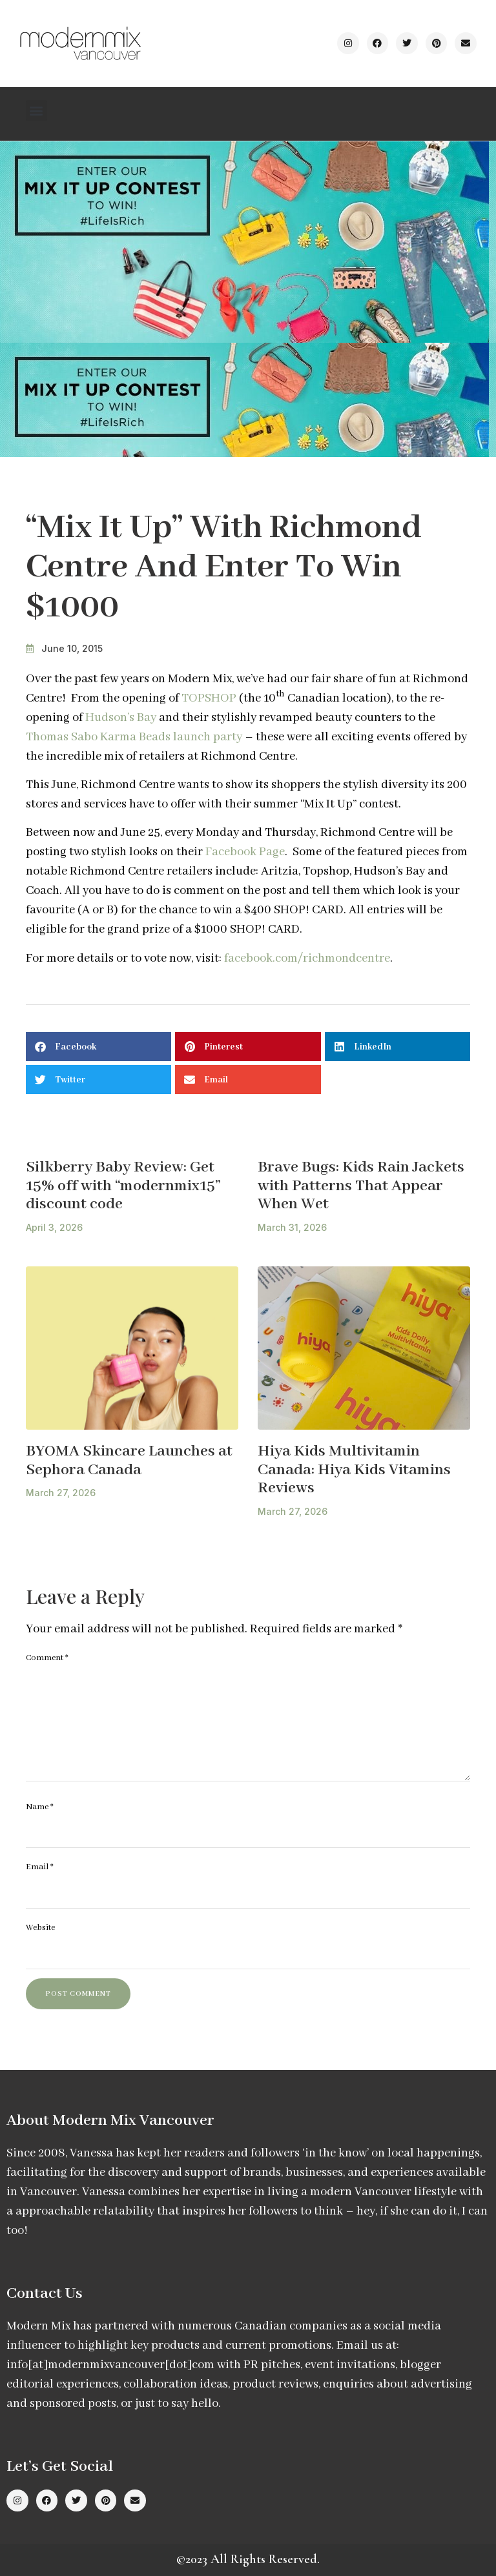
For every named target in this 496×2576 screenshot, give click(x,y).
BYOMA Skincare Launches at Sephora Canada (129, 1460)
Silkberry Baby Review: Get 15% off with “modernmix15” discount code (123, 1185)
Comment (47, 1657)
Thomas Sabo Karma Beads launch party (134, 737)
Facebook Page (245, 852)
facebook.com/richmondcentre (307, 958)
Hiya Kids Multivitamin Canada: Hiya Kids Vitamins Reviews (354, 1469)
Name (40, 1806)
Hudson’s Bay (120, 717)
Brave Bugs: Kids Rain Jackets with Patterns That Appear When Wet (361, 1185)
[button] (36, 110)
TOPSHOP (208, 698)
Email (40, 1866)
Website (40, 1927)
